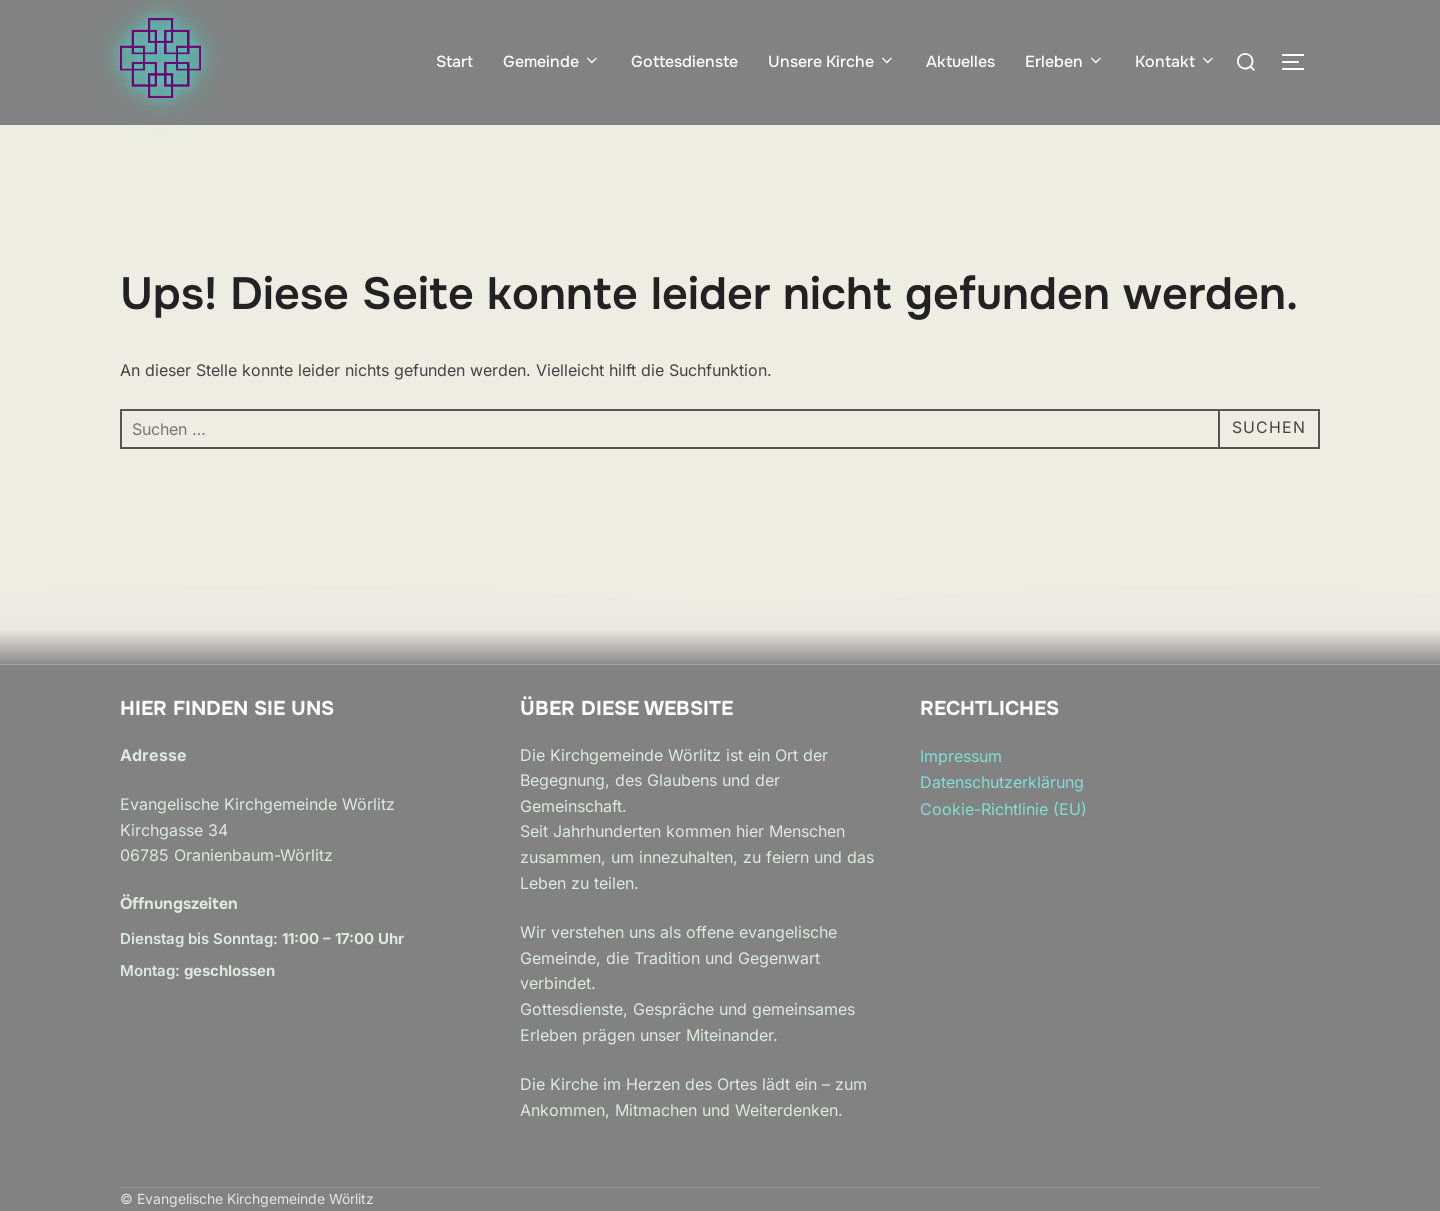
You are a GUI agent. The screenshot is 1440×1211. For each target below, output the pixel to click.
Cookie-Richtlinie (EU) (1003, 809)
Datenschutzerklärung (1002, 782)
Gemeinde (552, 61)
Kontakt (1176, 61)
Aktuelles (960, 61)
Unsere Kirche (832, 61)
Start (454, 61)
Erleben (1065, 61)
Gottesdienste (684, 61)
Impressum (961, 756)
